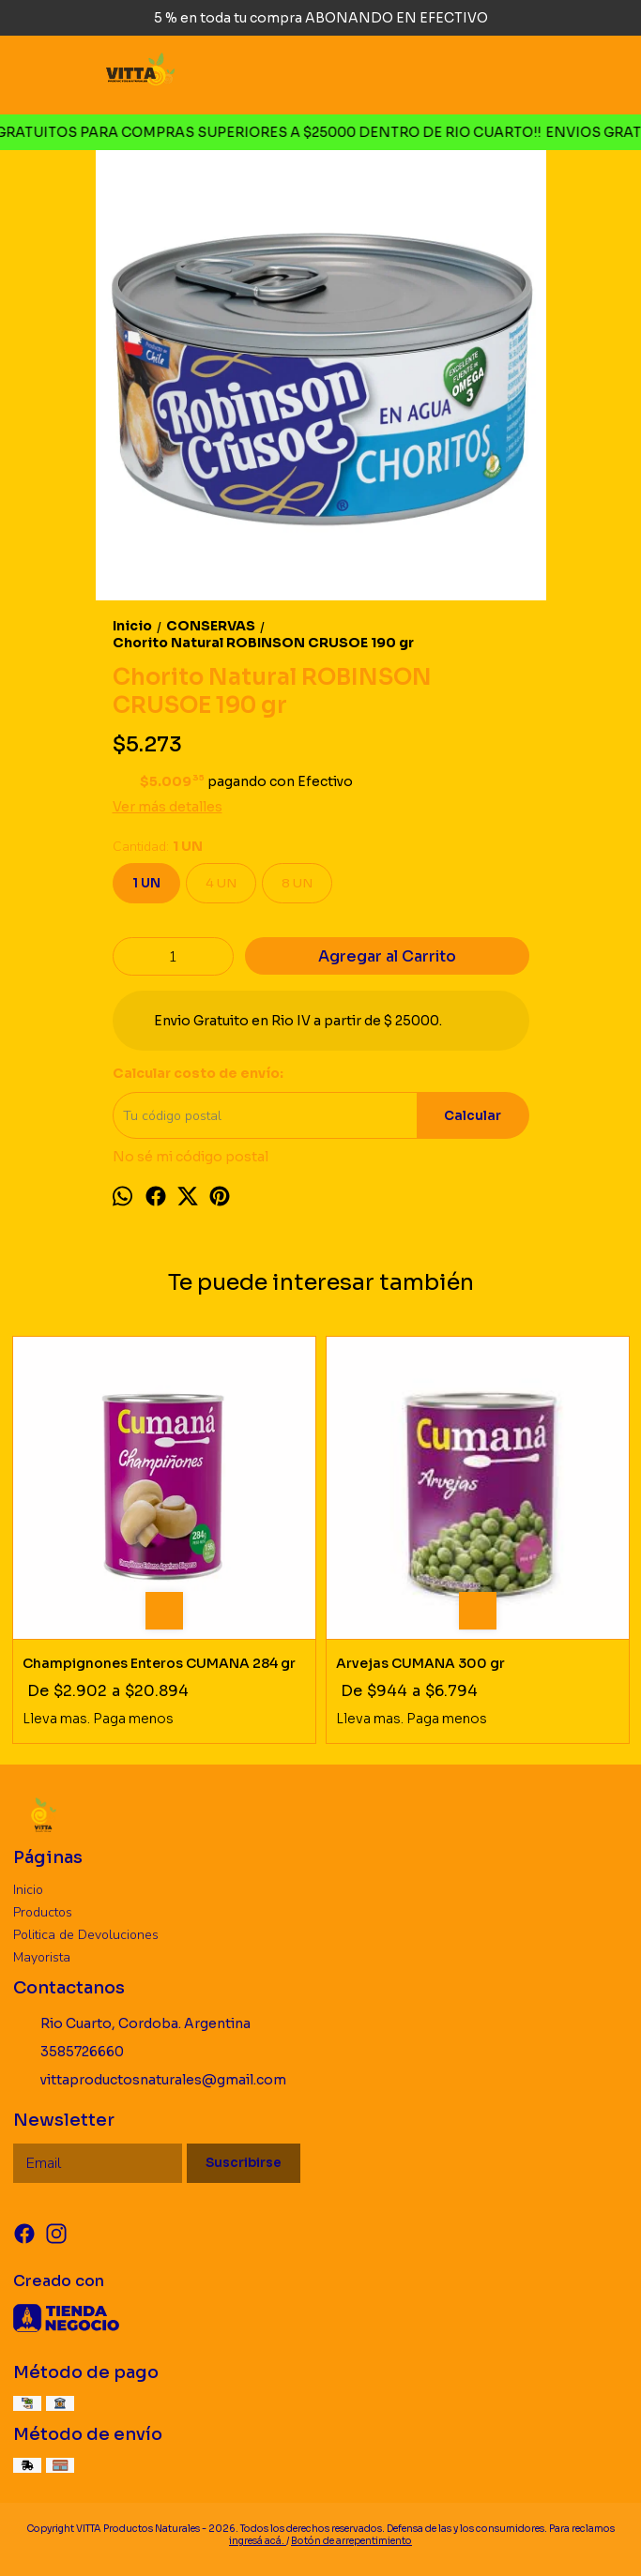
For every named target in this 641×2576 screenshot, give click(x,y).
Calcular (472, 1116)
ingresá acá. (257, 2541)
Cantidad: (158, 847)
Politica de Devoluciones (86, 1935)
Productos (42, 1912)
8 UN (297, 883)
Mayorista (41, 1957)
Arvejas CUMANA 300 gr (420, 1663)
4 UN (221, 883)
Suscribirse (244, 2163)
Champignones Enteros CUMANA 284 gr (159, 1663)
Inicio (28, 1890)
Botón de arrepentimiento (351, 2541)
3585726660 (68, 2052)
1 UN (146, 883)
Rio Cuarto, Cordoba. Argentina (132, 2024)
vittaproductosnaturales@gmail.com (149, 2080)
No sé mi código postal (190, 1156)
